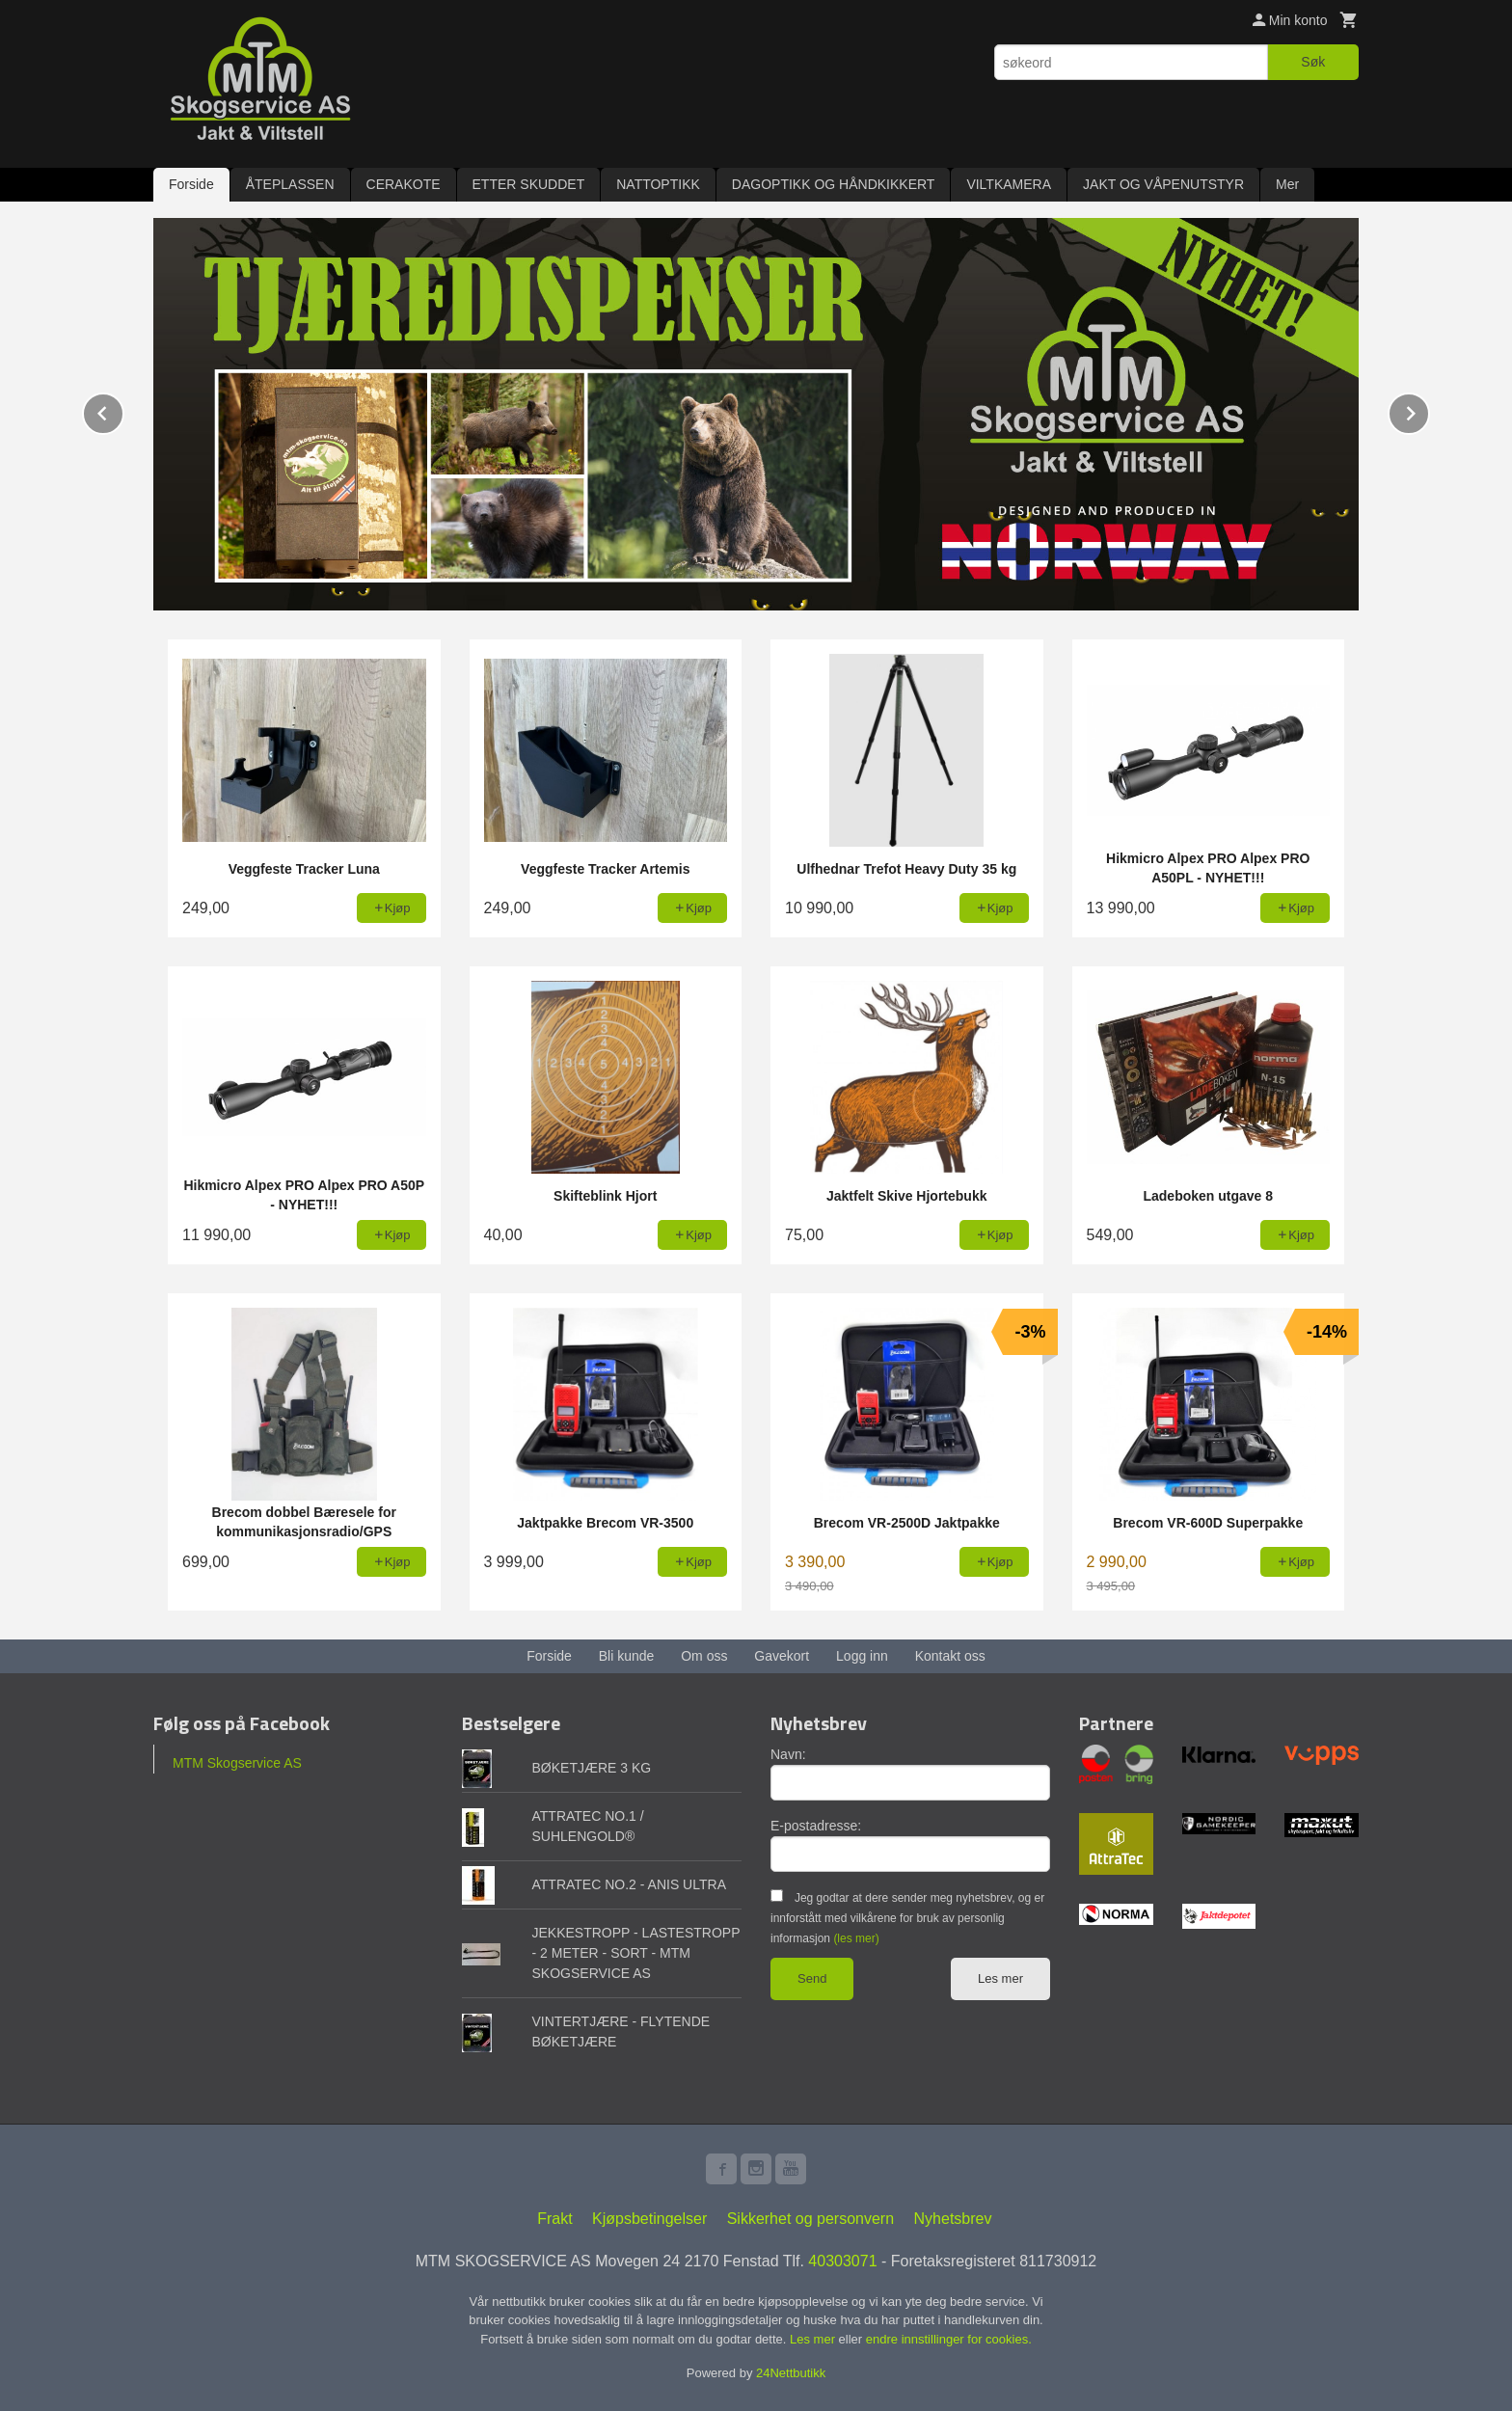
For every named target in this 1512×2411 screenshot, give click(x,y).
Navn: (788, 1753)
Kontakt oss (950, 1655)
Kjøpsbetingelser (649, 2217)
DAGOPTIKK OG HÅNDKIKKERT (833, 184)
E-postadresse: (815, 1824)
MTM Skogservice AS (237, 1762)
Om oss (704, 1655)
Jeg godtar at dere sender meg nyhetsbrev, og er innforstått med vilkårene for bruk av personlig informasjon (907, 1917)
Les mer (1000, 1977)
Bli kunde (627, 1655)
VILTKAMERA (1008, 184)
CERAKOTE (403, 184)
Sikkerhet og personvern (810, 2217)
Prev (123, 409)
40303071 (842, 2260)
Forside (191, 184)
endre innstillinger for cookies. (949, 2338)
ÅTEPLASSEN (290, 184)
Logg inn (862, 1655)
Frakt (554, 2217)
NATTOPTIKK (658, 184)
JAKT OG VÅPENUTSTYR (1163, 184)
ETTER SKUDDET (528, 184)
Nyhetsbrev (953, 2217)
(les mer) (855, 1937)
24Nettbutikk (790, 2372)
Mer (1287, 184)
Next (1429, 409)
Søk (1313, 61)
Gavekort (781, 1655)
